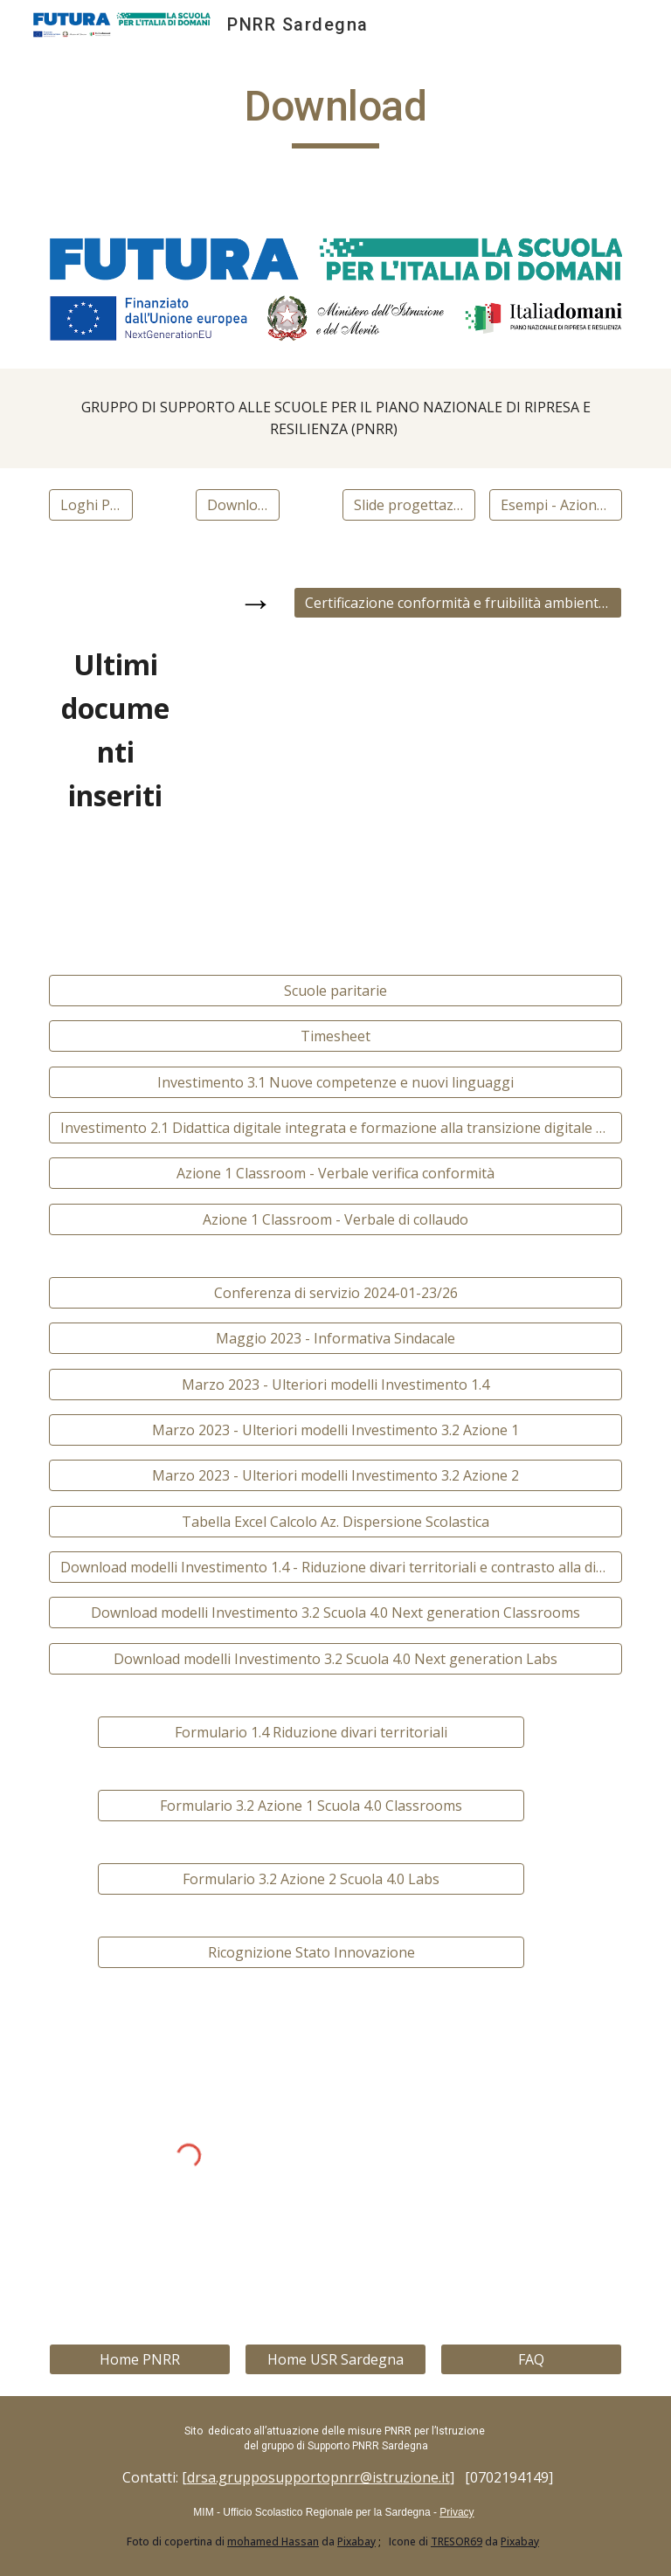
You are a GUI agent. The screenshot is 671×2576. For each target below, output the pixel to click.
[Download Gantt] (237, 504)
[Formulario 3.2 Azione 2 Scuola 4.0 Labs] (310, 1879)
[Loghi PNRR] (90, 504)
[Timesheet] (335, 1036)
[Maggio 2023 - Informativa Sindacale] (335, 1338)
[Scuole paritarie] (335, 990)
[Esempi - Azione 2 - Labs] (555, 504)
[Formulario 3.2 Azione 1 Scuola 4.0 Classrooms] (310, 1805)
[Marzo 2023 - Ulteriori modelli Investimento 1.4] (335, 1384)
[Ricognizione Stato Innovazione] (310, 1952)
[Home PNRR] (139, 2359)
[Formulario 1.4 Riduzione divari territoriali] (310, 1732)
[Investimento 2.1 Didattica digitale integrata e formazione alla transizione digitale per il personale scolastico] (335, 1127)
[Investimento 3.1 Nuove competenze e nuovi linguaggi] (335, 1082)
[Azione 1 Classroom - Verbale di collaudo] (335, 1219)
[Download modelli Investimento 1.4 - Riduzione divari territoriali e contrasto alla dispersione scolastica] (335, 1567)
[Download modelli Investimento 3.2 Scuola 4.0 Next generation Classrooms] (335, 1612)
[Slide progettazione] (408, 504)
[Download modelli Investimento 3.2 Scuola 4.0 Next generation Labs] (335, 1658)
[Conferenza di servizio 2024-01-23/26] (335, 1292)
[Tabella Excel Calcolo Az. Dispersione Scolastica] (335, 1521)
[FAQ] (530, 2359)
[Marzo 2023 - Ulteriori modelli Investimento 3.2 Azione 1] (335, 1430)
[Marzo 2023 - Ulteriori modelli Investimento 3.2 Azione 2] (335, 1475)
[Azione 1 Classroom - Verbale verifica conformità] (335, 1173)
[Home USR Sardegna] (335, 2359)
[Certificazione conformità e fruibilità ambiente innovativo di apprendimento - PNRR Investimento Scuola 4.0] (457, 602)
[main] (335, 114)
